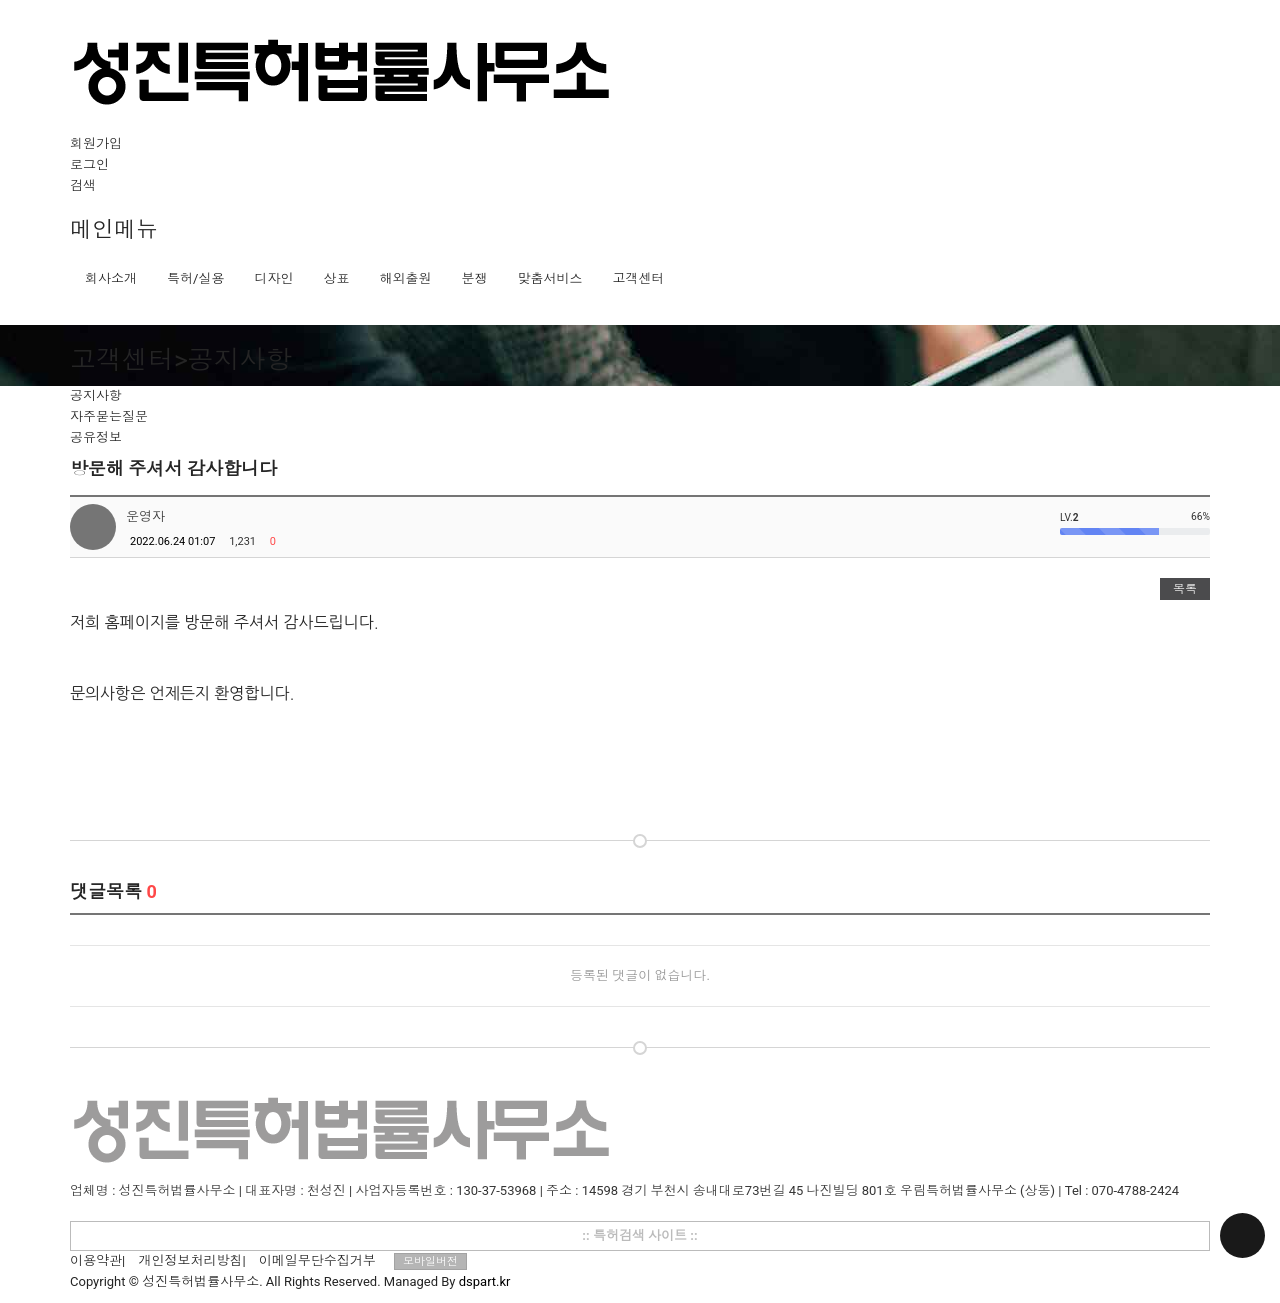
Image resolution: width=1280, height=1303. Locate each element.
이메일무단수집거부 (317, 1260)
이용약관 (96, 1260)
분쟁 (474, 278)
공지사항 (96, 395)
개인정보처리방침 (190, 1260)
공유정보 (96, 437)
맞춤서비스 (549, 278)
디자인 (273, 278)
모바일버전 (430, 1261)
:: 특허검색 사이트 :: (639, 1235)
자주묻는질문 (109, 416)
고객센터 (638, 278)
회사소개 (111, 278)
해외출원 (405, 278)
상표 (336, 278)
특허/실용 (195, 278)
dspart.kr (485, 1281)
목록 (1185, 589)
